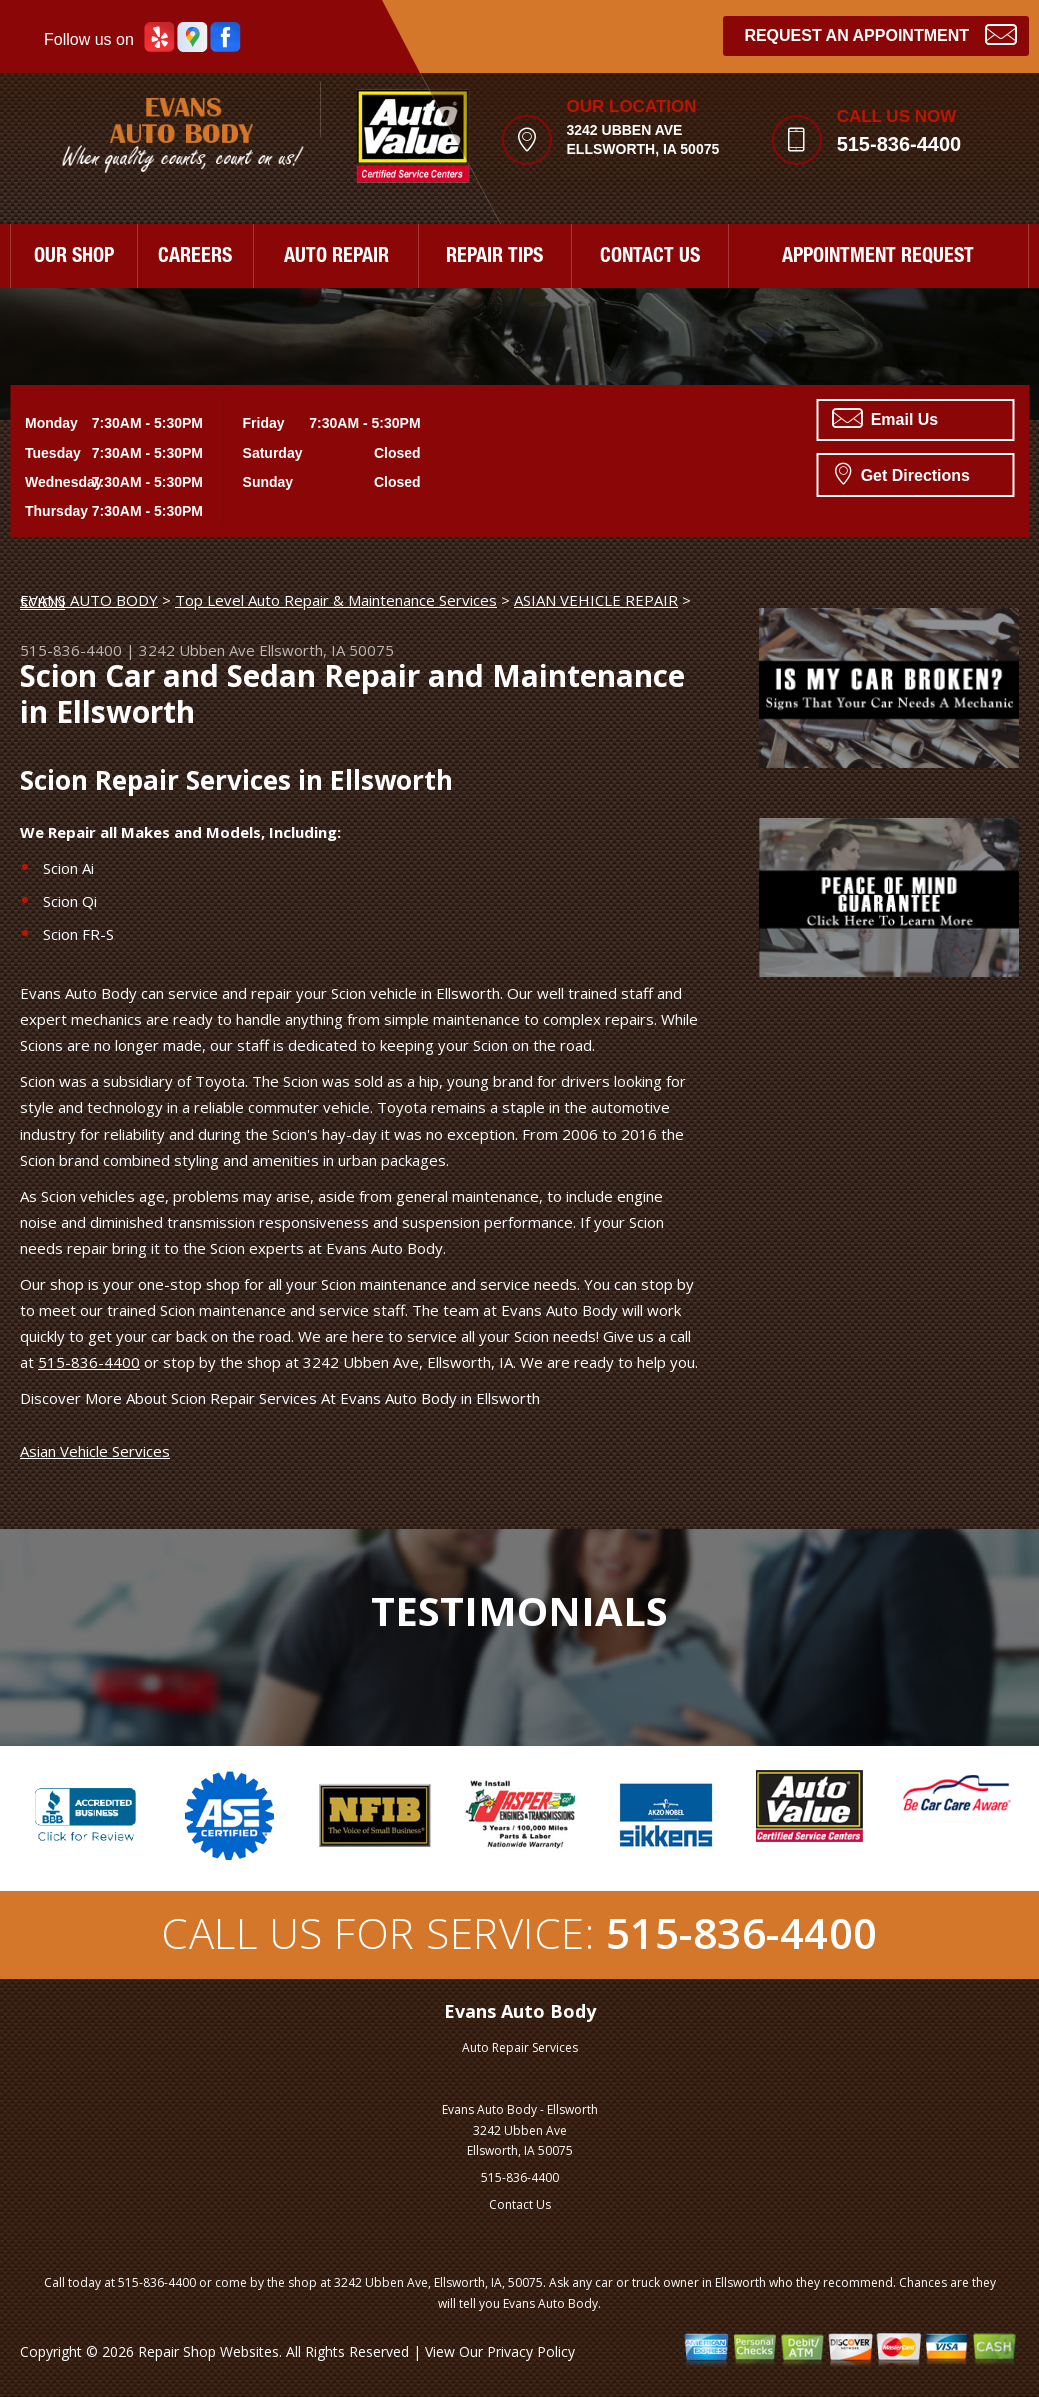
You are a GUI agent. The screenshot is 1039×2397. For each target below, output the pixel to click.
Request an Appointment (880, 33)
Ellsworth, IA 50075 (326, 650)
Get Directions (902, 473)
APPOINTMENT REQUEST (878, 258)
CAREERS (195, 258)
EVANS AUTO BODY (89, 600)
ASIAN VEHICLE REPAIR (596, 600)
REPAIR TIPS (494, 258)
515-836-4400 (899, 144)
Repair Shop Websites (208, 2351)
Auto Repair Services (520, 2047)
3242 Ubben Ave (197, 650)
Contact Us (520, 2204)
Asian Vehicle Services (95, 1451)
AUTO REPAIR (336, 258)
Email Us (885, 418)
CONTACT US (650, 258)
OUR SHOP (74, 258)
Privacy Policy (531, 2351)
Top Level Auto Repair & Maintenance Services (336, 600)
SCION (42, 602)
